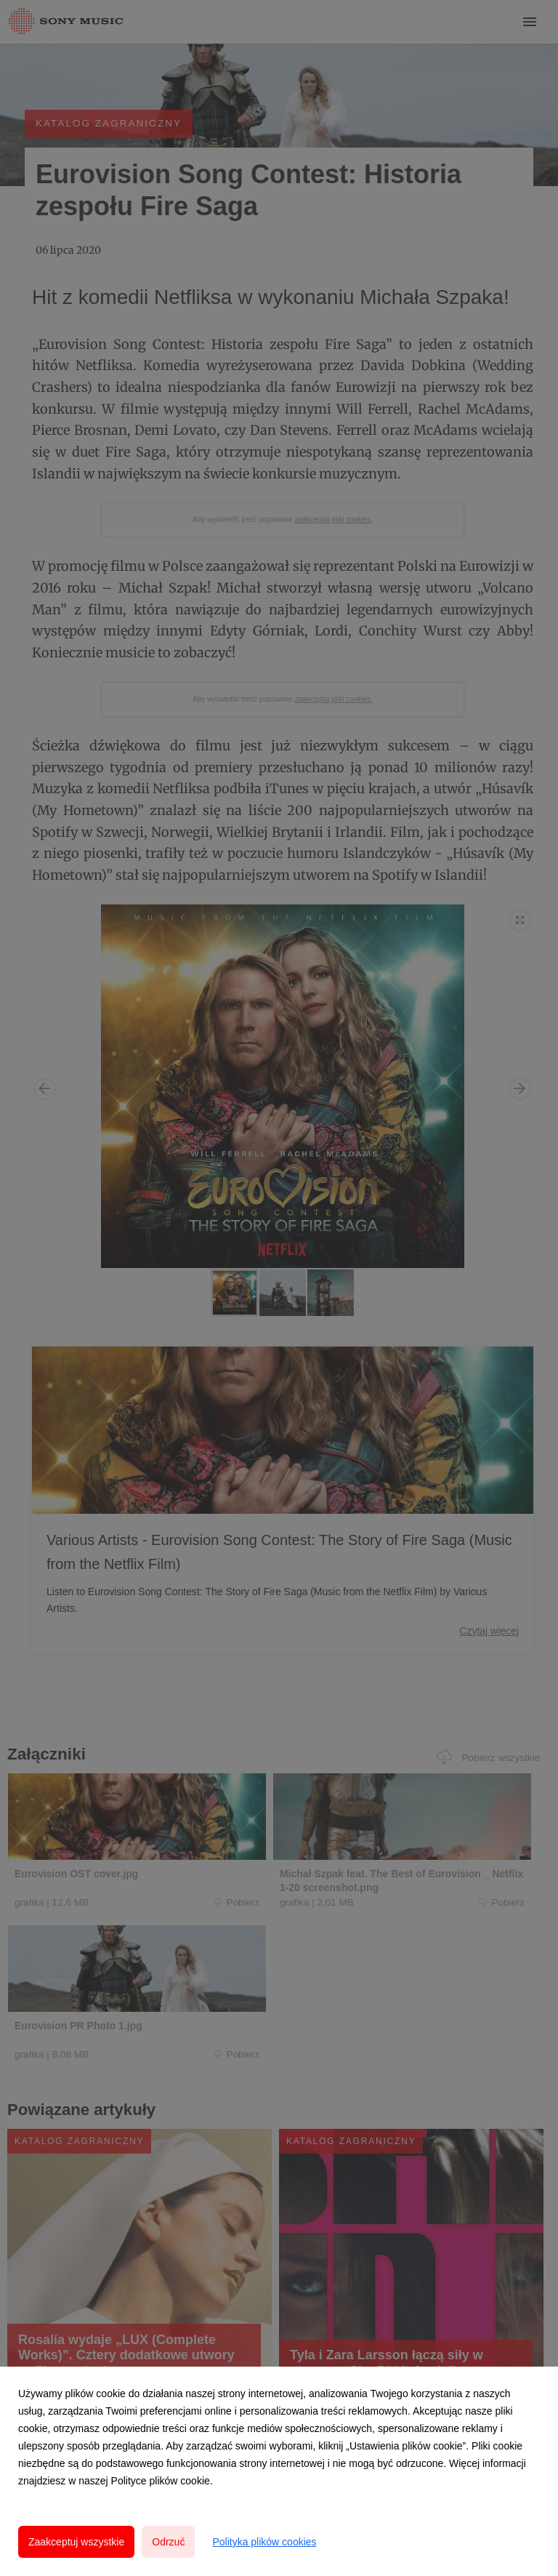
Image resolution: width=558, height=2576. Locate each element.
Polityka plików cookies (264, 2542)
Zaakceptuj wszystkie (76, 2542)
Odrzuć (168, 2542)
